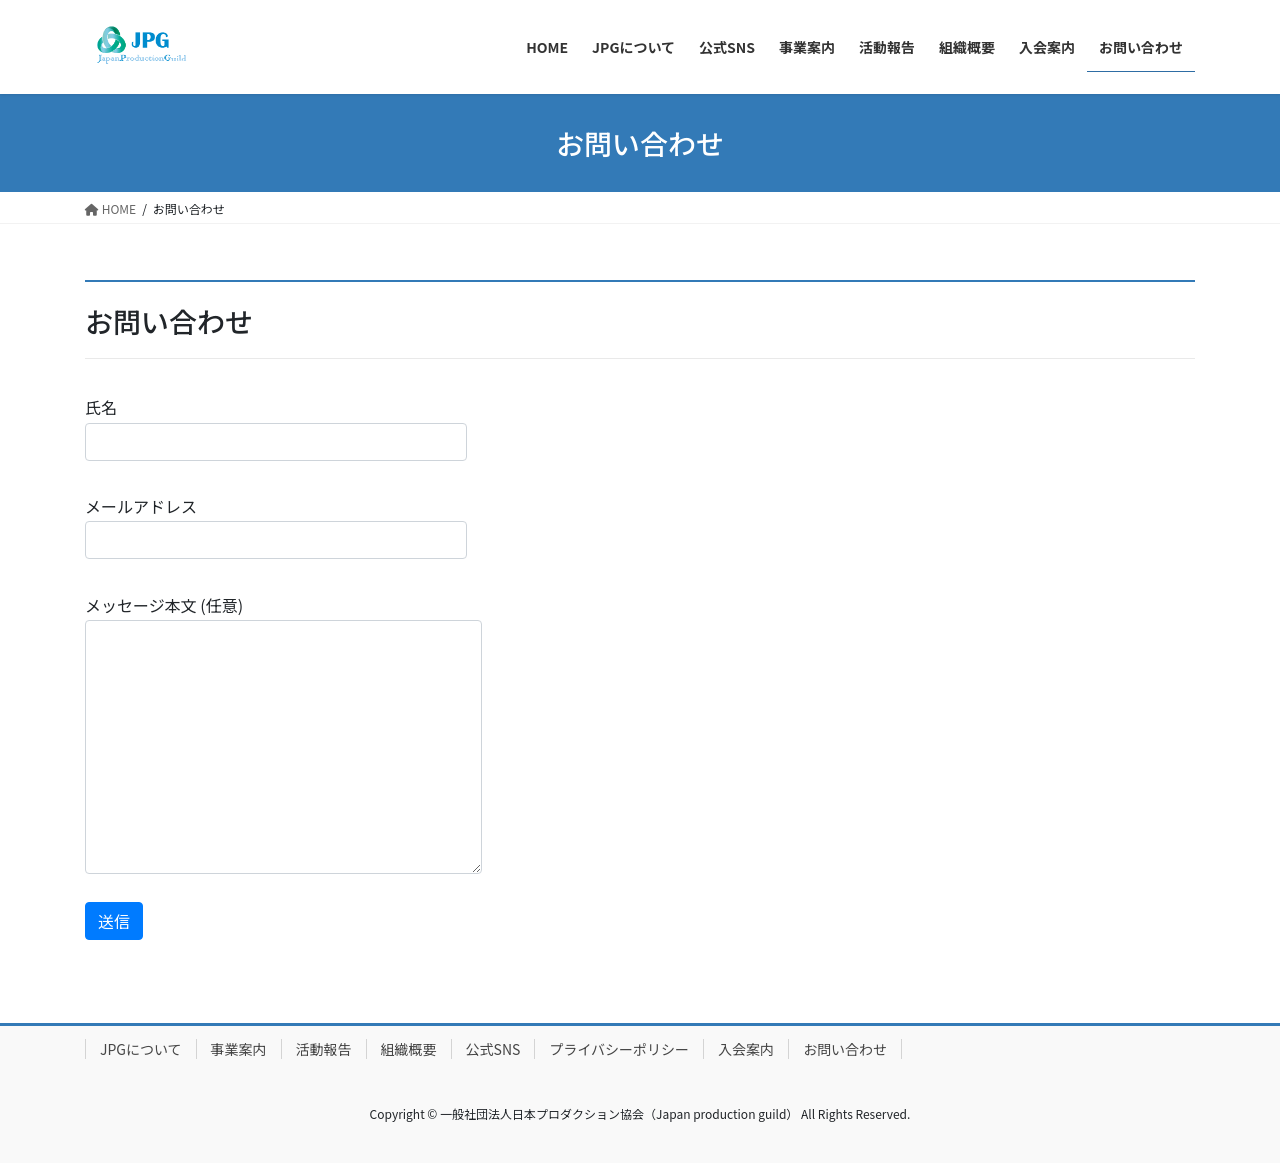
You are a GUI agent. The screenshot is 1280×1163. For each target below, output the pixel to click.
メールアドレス (276, 526)
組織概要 (409, 1049)
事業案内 (239, 1049)
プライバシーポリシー (619, 1049)
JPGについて (141, 1049)
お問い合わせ (845, 1049)
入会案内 (746, 1049)
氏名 (276, 427)
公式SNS (493, 1049)
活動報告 (324, 1049)
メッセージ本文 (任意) (283, 733)
